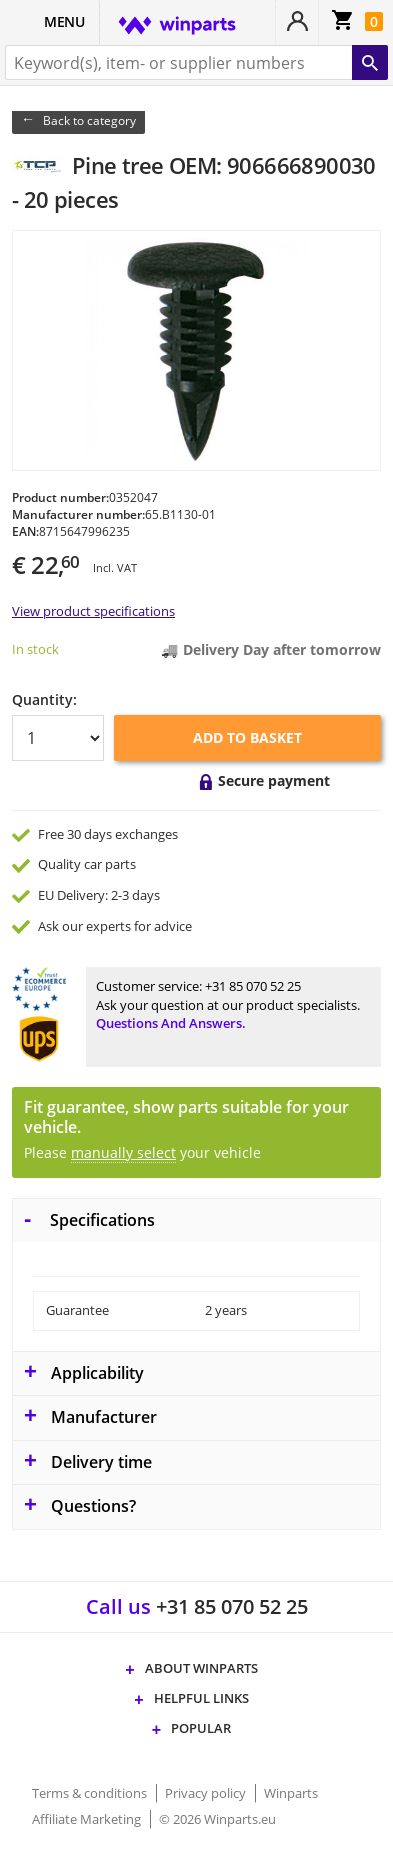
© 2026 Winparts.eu (217, 1819)
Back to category (89, 120)
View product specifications (93, 611)
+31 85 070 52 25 (253, 986)
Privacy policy (207, 1793)
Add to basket (247, 737)
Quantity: (44, 699)
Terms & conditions (91, 1793)
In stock (35, 649)
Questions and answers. (171, 1023)
